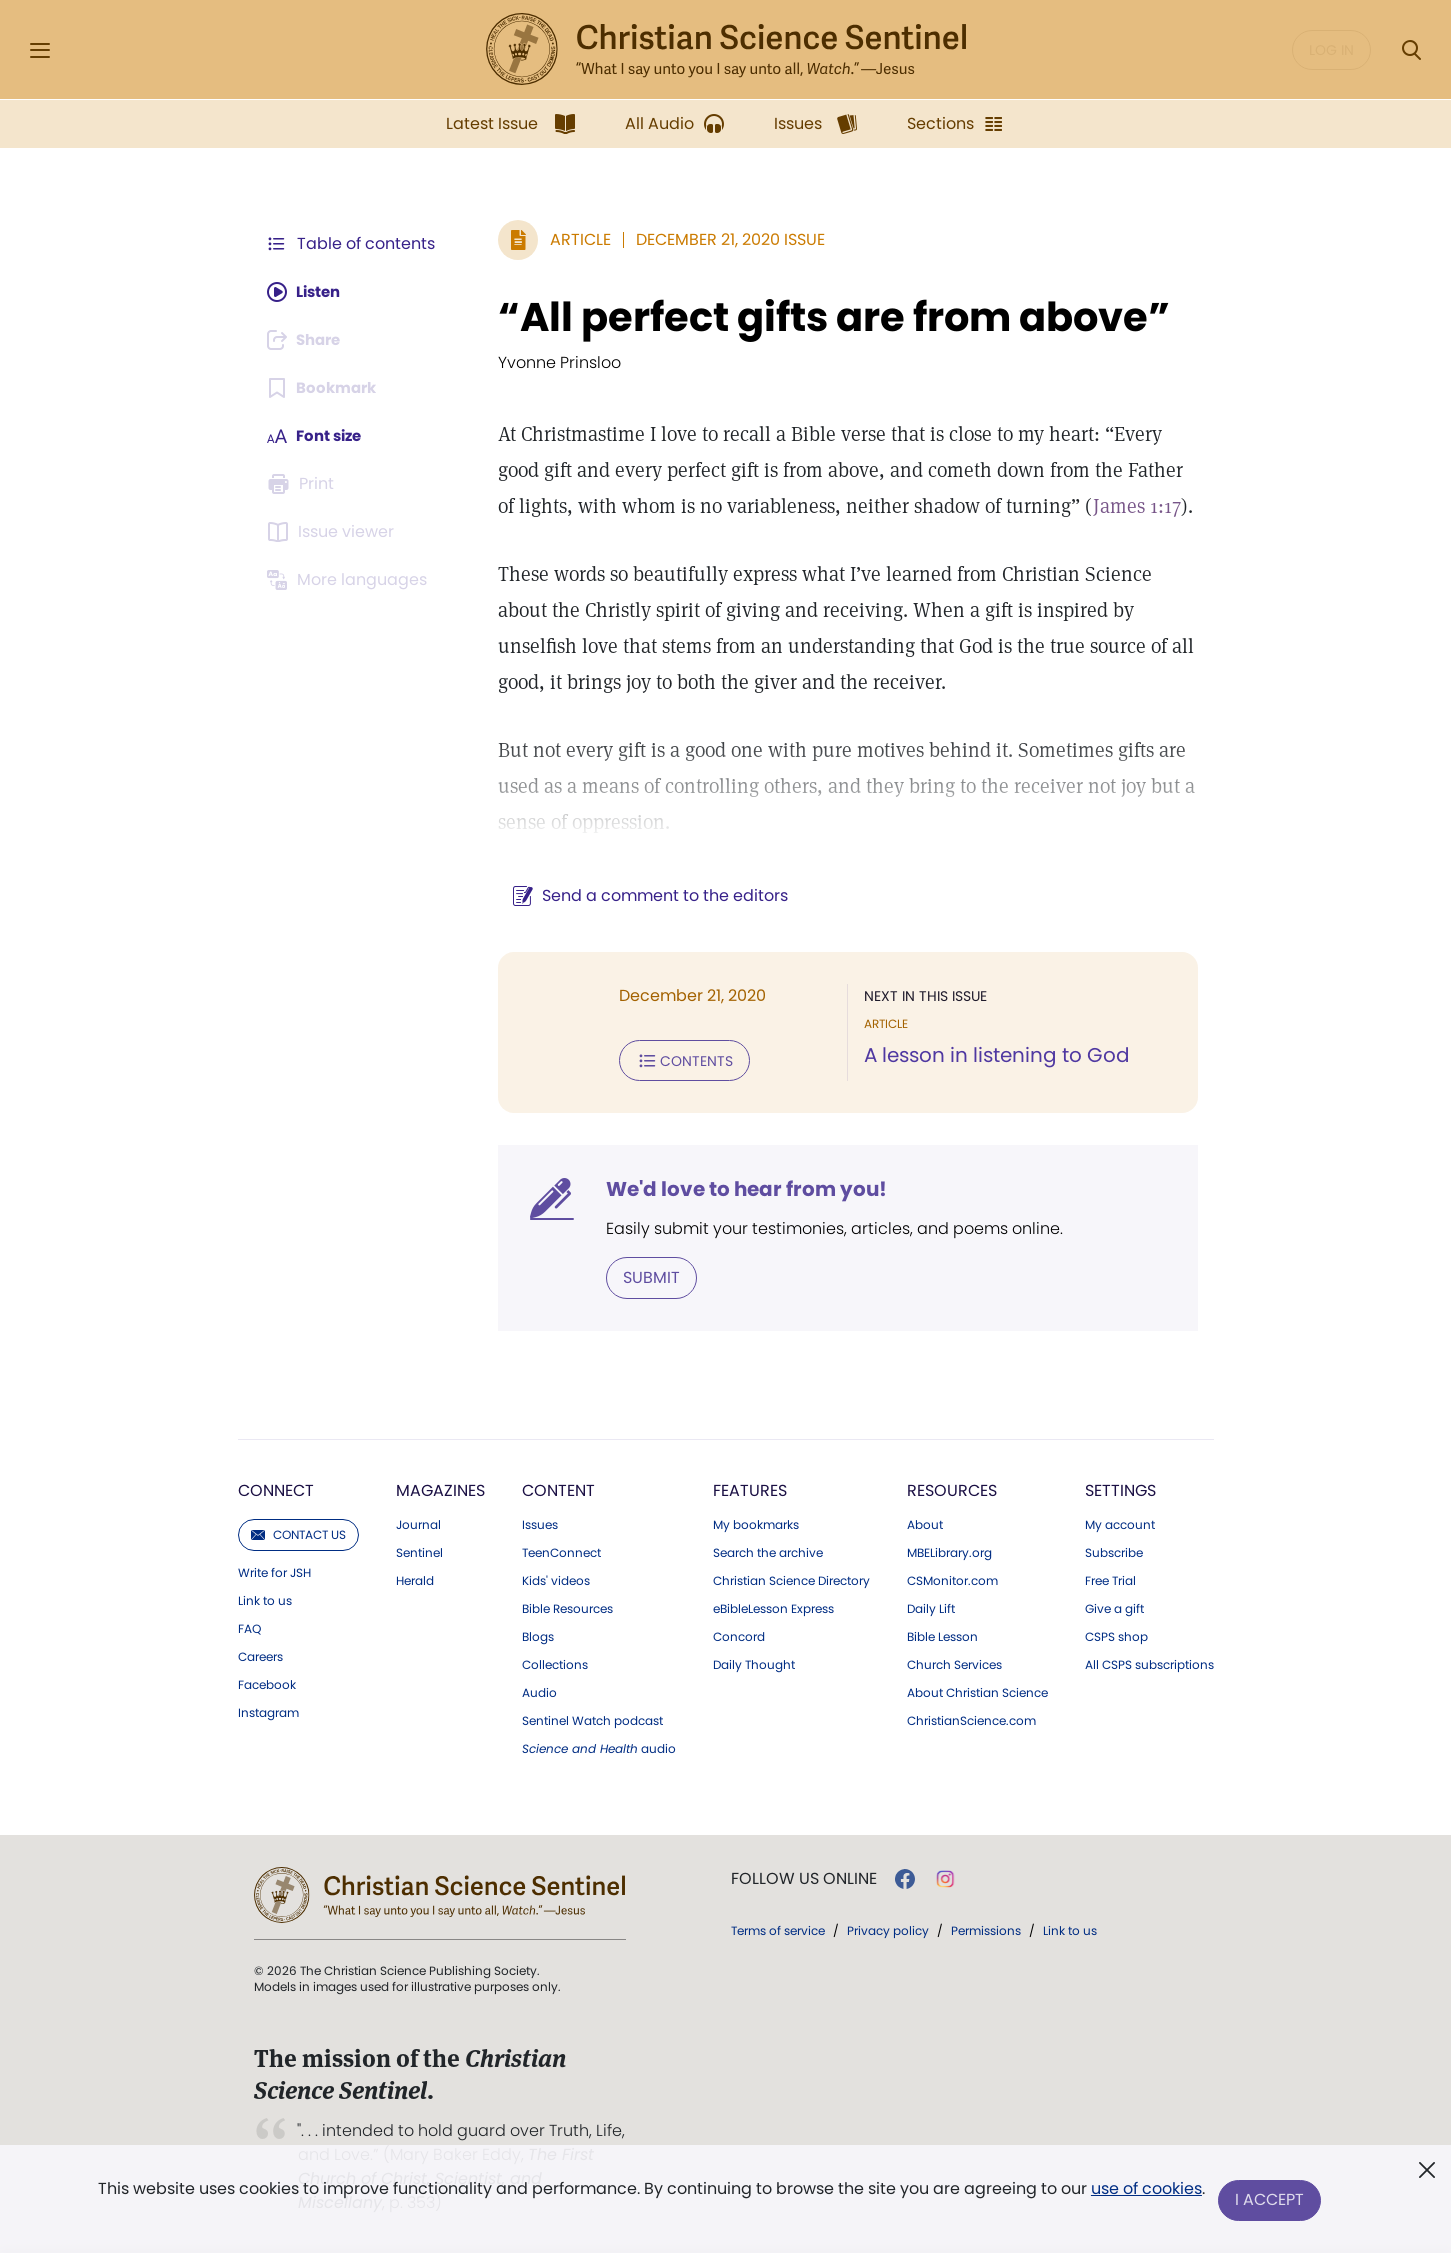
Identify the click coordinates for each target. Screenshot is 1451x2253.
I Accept (1271, 2200)
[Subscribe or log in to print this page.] (304, 484)
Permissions (986, 1928)
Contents (674, 1060)
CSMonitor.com (952, 1579)
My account (1120, 1523)
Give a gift (1114, 1607)
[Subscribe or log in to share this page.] (309, 340)
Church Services (954, 1663)
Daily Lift (931, 1607)
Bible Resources (567, 1607)
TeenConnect (561, 1551)
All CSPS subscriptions (1149, 1663)
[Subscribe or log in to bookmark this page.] (325, 388)
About (925, 1523)
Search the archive (768, 1551)
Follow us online (804, 1877)
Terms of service (778, 1928)
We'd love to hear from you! (736, 1188)
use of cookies (1145, 2192)
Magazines (440, 1488)
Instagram (268, 1711)
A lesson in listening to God (992, 1056)
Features (750, 1488)
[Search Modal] (1411, 50)
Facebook (267, 1683)
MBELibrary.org (949, 1551)
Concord (739, 1635)
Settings (1120, 1488)
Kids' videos (556, 1579)
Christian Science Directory (791, 1579)
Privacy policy (888, 1928)
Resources (952, 1488)
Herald (415, 1579)
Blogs (538, 1635)
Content (558, 1488)
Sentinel (419, 1551)
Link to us (265, 1599)
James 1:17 (1106, 506)
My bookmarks (756, 1523)
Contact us (298, 1532)
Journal (418, 1523)
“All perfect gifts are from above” (824, 317)
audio (599, 1747)
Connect (276, 1488)
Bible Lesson (942, 1635)
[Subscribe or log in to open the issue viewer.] (334, 532)
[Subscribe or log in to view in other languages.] (351, 580)
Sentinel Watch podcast (592, 1719)
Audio (539, 1691)
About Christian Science (977, 1691)
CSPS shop (1116, 1635)
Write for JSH (274, 1571)
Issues (540, 1523)
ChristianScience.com (971, 1719)
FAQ (249, 1627)
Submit (641, 1275)
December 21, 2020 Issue (720, 239)
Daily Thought (754, 1663)
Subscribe (1114, 1551)
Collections (555, 1663)
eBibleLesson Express (773, 1607)
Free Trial (1110, 1579)
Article (570, 239)
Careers (260, 1655)
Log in (1331, 50)
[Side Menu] (40, 50)
